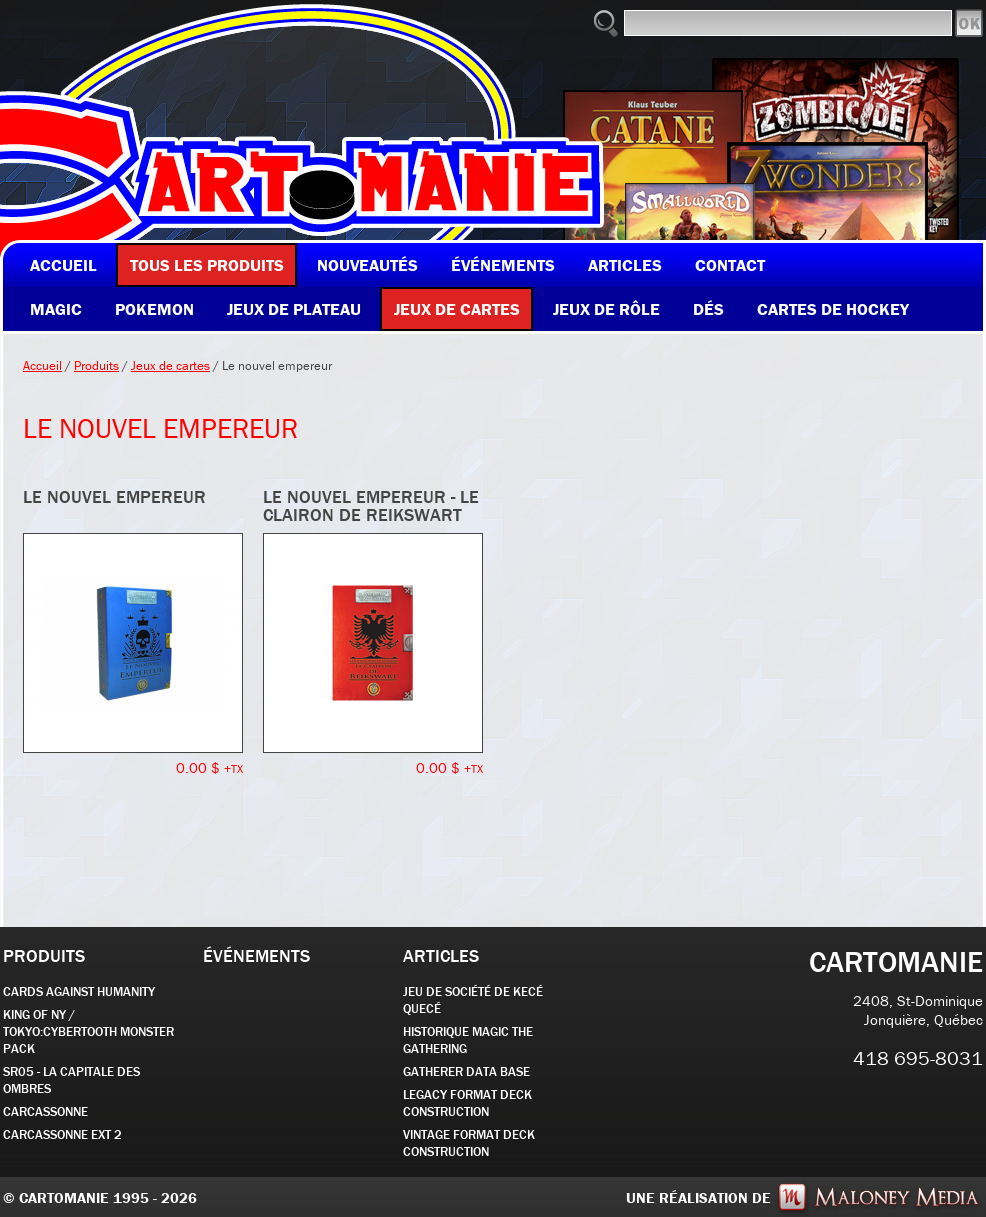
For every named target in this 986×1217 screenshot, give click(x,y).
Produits (96, 365)
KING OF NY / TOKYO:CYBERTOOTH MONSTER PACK (88, 1031)
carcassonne (45, 1111)
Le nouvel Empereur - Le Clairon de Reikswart (371, 505)
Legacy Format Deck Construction (467, 1103)
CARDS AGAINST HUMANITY (79, 991)
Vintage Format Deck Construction (469, 1143)
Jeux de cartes (170, 365)
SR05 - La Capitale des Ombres (71, 1080)
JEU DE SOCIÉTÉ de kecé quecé (473, 1000)
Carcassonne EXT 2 (62, 1134)
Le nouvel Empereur (114, 496)
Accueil (42, 365)
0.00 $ (209, 767)
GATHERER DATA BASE (466, 1071)
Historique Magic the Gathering (468, 1040)
